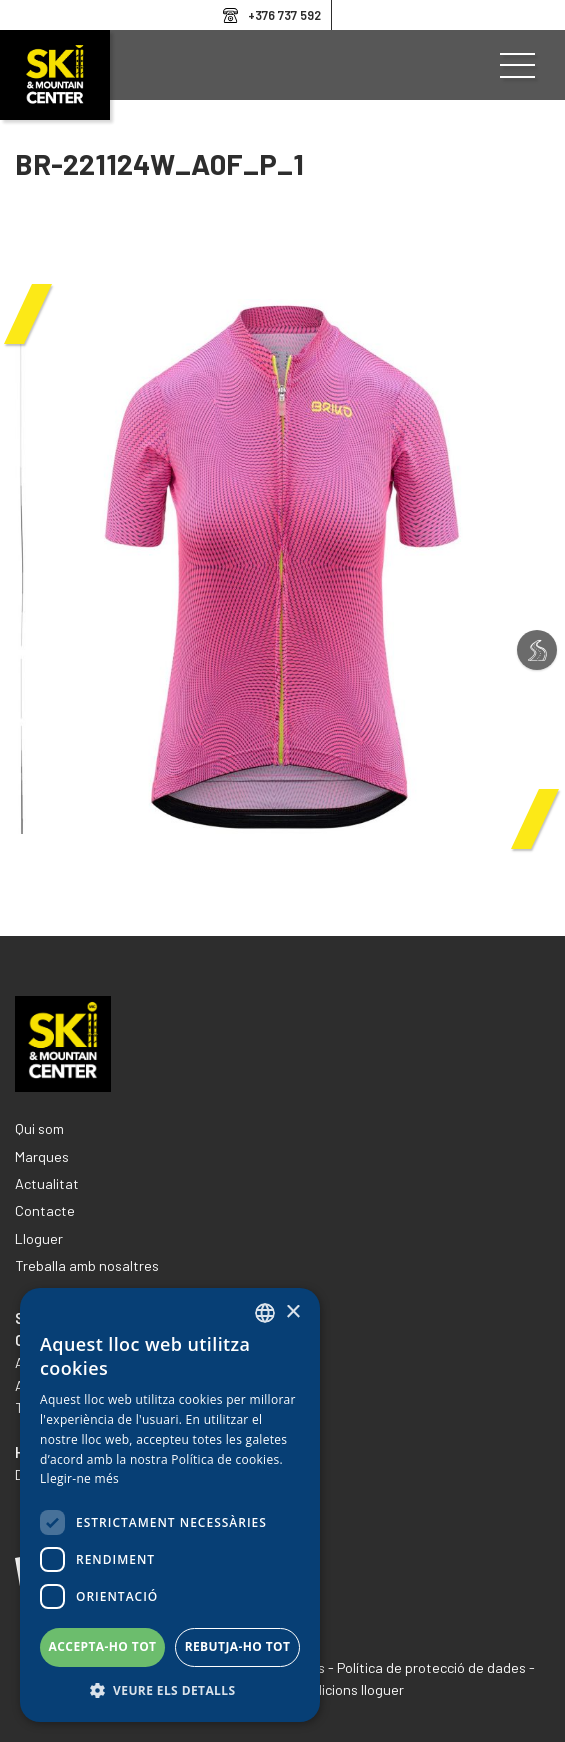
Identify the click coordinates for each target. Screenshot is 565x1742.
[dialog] (170, 1505)
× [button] (292, 1312)
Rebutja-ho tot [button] (238, 1646)
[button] (170, 1691)
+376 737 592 (284, 15)
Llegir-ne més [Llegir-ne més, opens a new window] (79, 1478)
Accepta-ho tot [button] (103, 1646)
